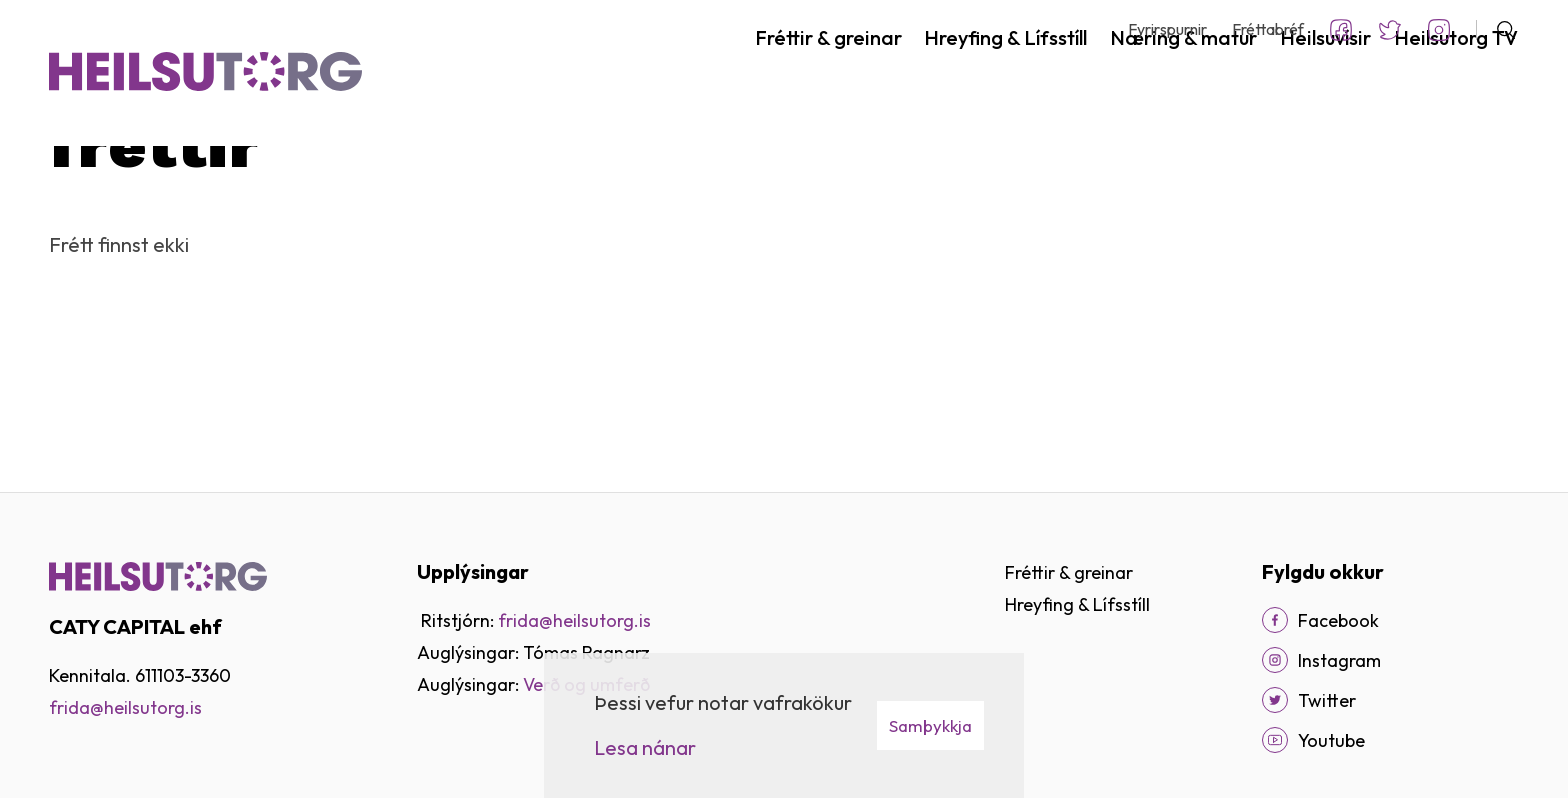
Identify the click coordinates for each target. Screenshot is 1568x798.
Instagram (1439, 30)
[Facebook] (1275, 620)
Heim (67, 194)
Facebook (1341, 30)
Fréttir (126, 194)
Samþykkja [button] (930, 725)
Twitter (1390, 30)
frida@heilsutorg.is (574, 620)
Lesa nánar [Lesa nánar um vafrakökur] (645, 747)
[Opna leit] (1497, 30)
